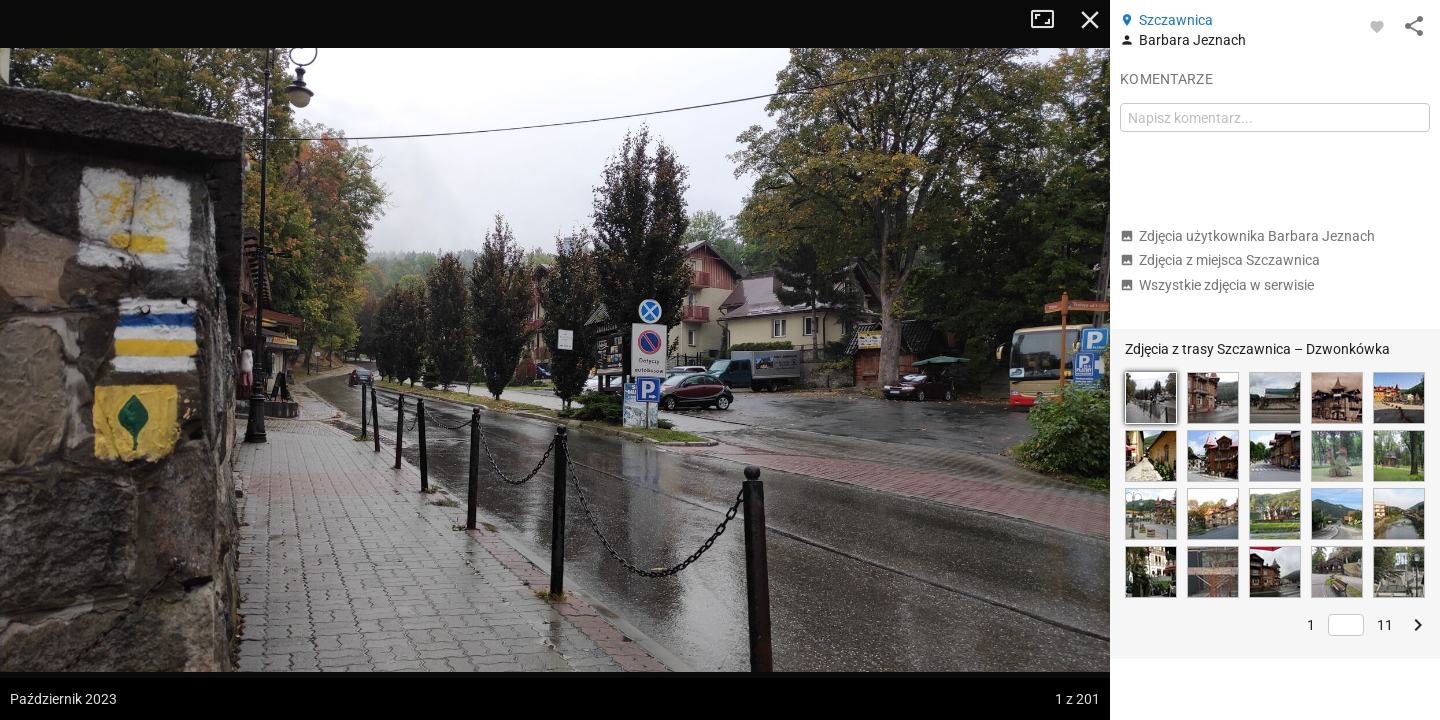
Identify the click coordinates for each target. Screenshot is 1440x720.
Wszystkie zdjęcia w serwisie (1217, 285)
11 (1385, 625)
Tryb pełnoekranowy (1050, 20)
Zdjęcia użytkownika (1247, 236)
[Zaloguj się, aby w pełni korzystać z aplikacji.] (1377, 26)
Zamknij (1090, 20)
